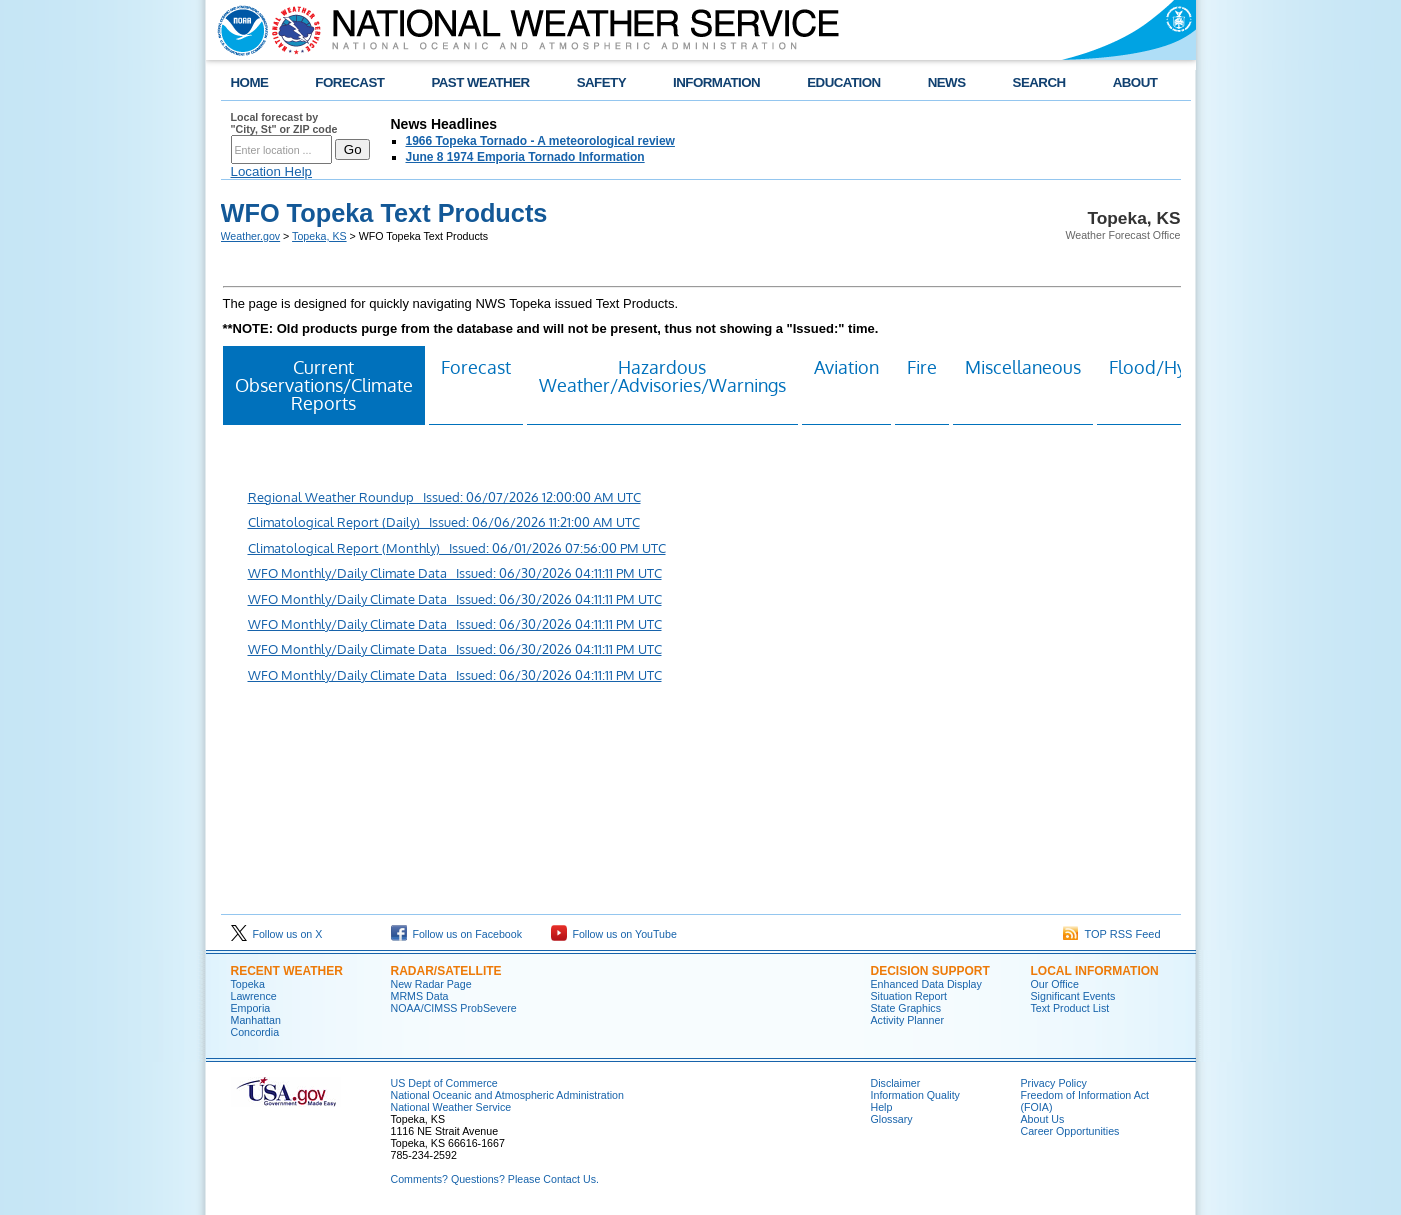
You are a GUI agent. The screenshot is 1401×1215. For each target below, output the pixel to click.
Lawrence (254, 996)
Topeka (248, 984)
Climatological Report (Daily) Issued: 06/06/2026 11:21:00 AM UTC (444, 522)
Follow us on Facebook (457, 934)
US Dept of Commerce (444, 1083)
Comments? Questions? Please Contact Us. (495, 1179)
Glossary (892, 1119)
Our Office (1055, 984)
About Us (1043, 1119)
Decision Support (930, 971)
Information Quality (915, 1095)
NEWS (947, 82)
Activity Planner (907, 1020)
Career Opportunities (1070, 1131)
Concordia (255, 1032)
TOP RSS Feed (1112, 934)
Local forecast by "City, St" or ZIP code (284, 123)
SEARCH (1039, 82)
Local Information (1095, 971)
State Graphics (906, 1008)
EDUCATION (843, 82)
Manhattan (256, 1020)
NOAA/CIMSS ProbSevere (454, 1008)
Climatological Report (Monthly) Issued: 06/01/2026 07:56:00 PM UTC (457, 548)
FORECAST (349, 82)
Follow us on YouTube (614, 934)
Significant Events (1073, 996)
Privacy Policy (1054, 1083)
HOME (250, 82)
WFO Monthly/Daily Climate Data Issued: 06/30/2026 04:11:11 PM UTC (455, 573)
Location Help (272, 171)
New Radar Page (431, 984)
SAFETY (601, 82)
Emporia (251, 1008)
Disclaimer (896, 1083)
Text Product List (1070, 1008)
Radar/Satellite (446, 971)
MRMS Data (420, 996)
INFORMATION (716, 82)
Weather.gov (251, 236)
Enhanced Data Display (926, 984)
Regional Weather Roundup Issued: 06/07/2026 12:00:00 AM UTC (444, 497)
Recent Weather (287, 971)
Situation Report (909, 996)
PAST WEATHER (480, 82)
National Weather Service (451, 1107)
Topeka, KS (319, 236)
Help (882, 1107)
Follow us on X (277, 934)
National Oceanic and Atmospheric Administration (507, 1095)
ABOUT (1135, 82)
